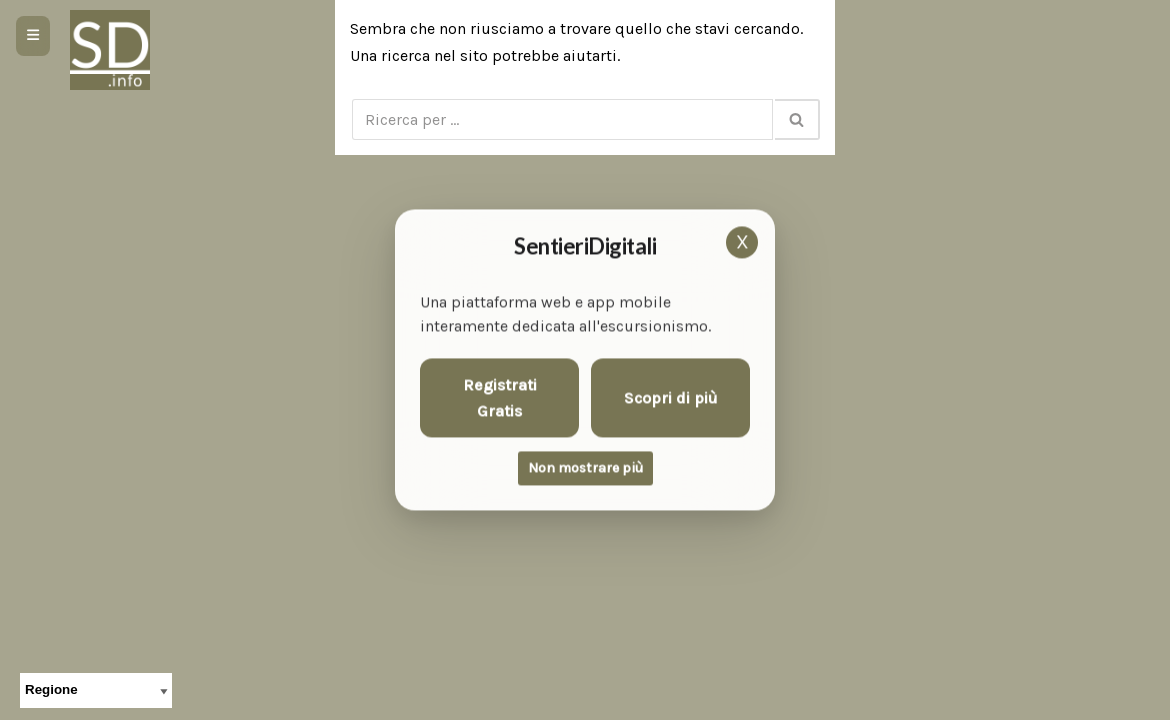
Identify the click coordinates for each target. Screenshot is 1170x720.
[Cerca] (562, 119)
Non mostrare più (585, 468)
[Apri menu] (33, 36)
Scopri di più (671, 397)
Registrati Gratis (500, 398)
